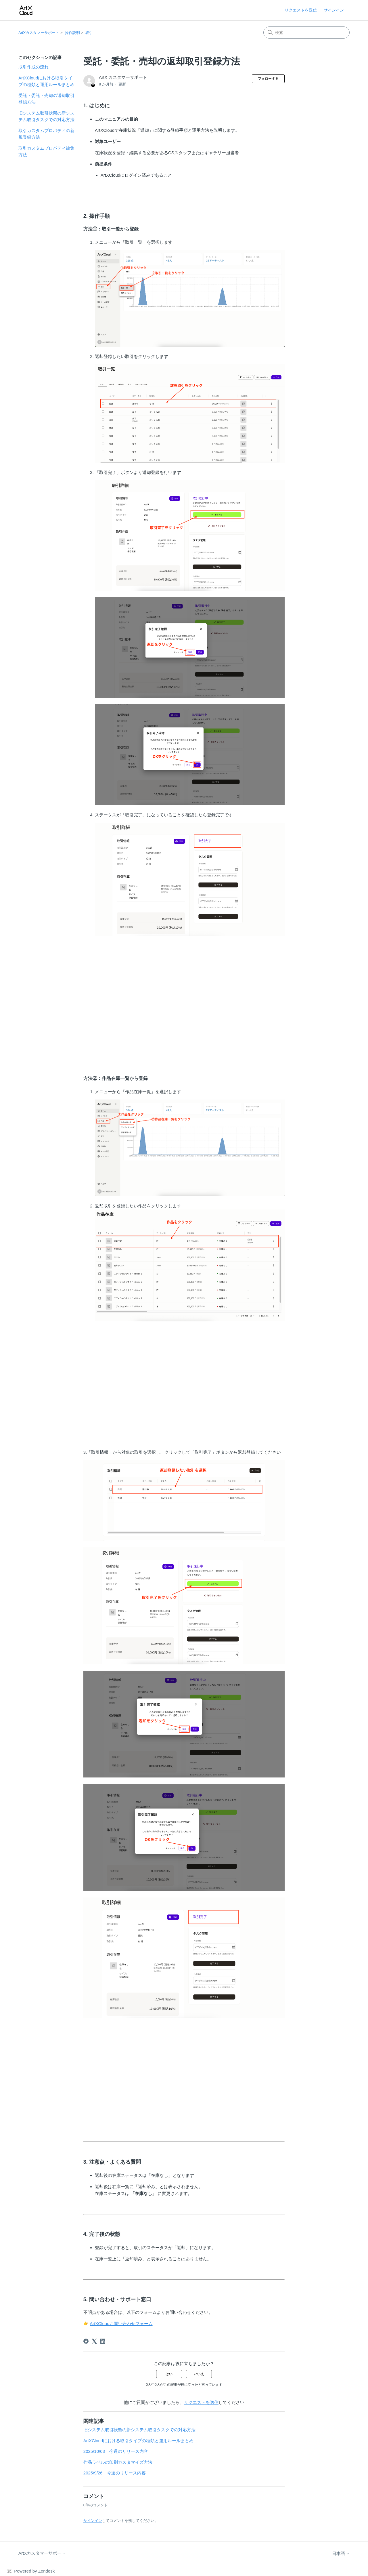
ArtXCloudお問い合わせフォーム (121, 2323)
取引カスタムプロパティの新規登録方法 (46, 134)
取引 (89, 33)
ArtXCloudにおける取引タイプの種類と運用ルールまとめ (46, 81)
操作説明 (72, 33)
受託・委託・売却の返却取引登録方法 (46, 98)
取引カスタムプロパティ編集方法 (46, 151)
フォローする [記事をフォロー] (268, 79)
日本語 (341, 2553)
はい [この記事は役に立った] (169, 2374)
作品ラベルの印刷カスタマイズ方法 (117, 2462)
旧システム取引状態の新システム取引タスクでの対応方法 (46, 116)
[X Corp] (94, 2341)
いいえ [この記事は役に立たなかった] (199, 2374)
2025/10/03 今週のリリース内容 (115, 2451)
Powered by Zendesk (34, 2571)
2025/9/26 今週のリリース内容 (114, 2472)
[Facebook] (86, 2341)
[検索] (306, 32)
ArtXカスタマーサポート (38, 33)
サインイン (92, 2520)
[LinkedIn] (102, 2341)
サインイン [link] (334, 10)
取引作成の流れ (33, 66)
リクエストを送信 (301, 10)
